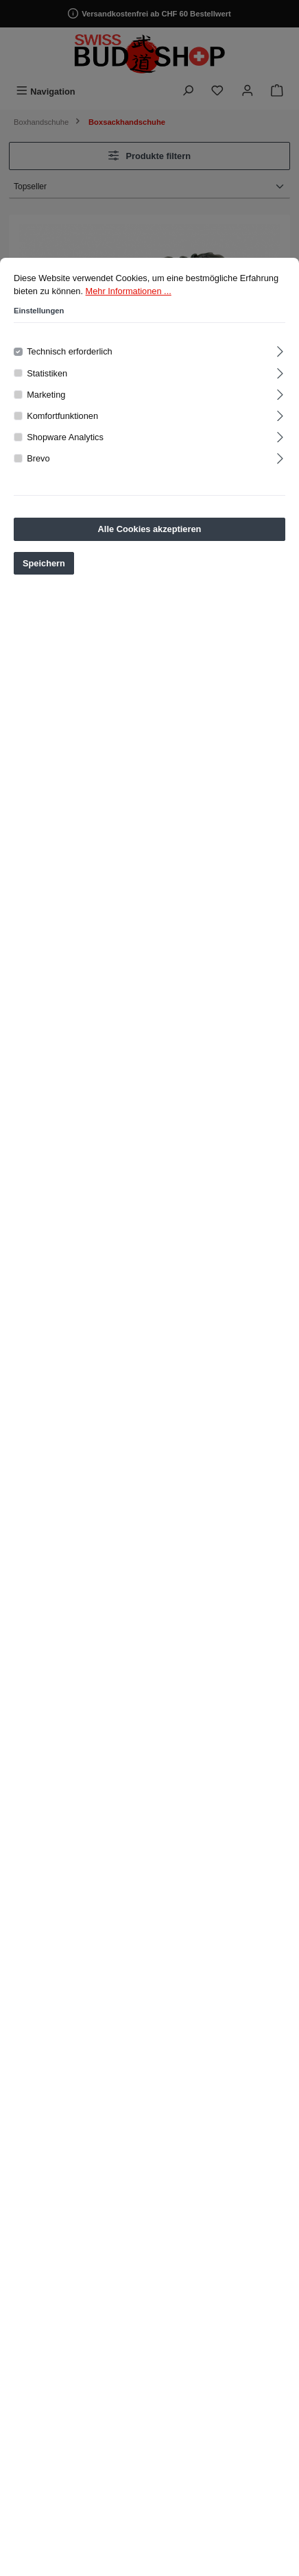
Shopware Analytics (65, 463)
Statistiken (47, 399)
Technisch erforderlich (69, 377)
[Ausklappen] (280, 375)
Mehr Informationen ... (128, 317)
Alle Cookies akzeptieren (150, 555)
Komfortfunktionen (62, 442)
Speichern (44, 589)
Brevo (38, 484)
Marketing (46, 421)
